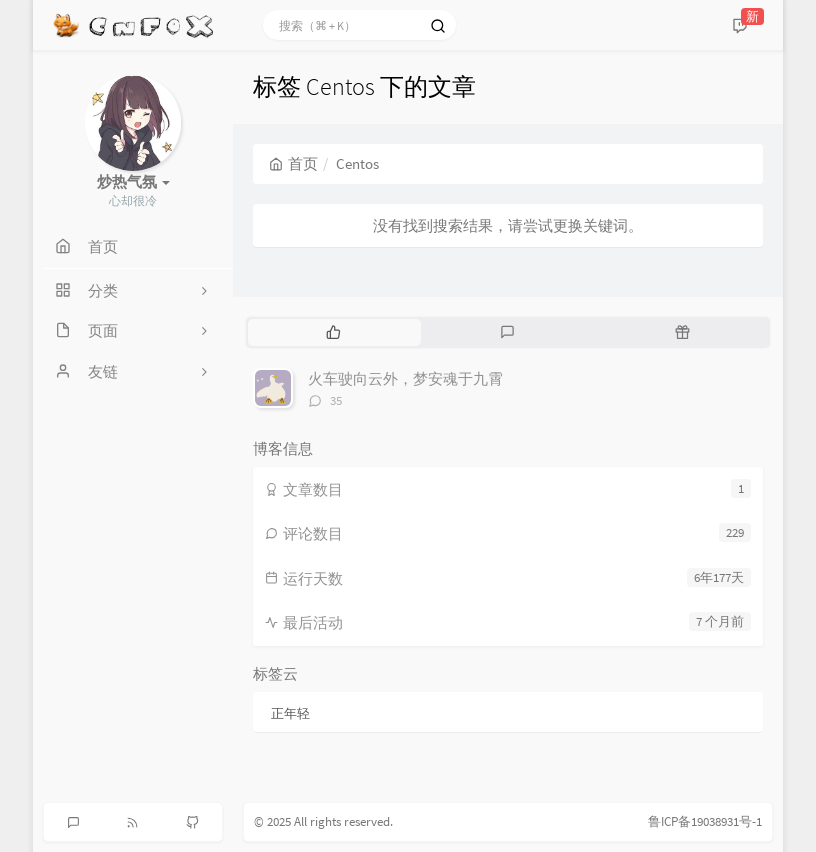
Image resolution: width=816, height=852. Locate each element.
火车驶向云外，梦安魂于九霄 (405, 378)
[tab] (333, 332)
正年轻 (290, 713)
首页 (293, 163)
